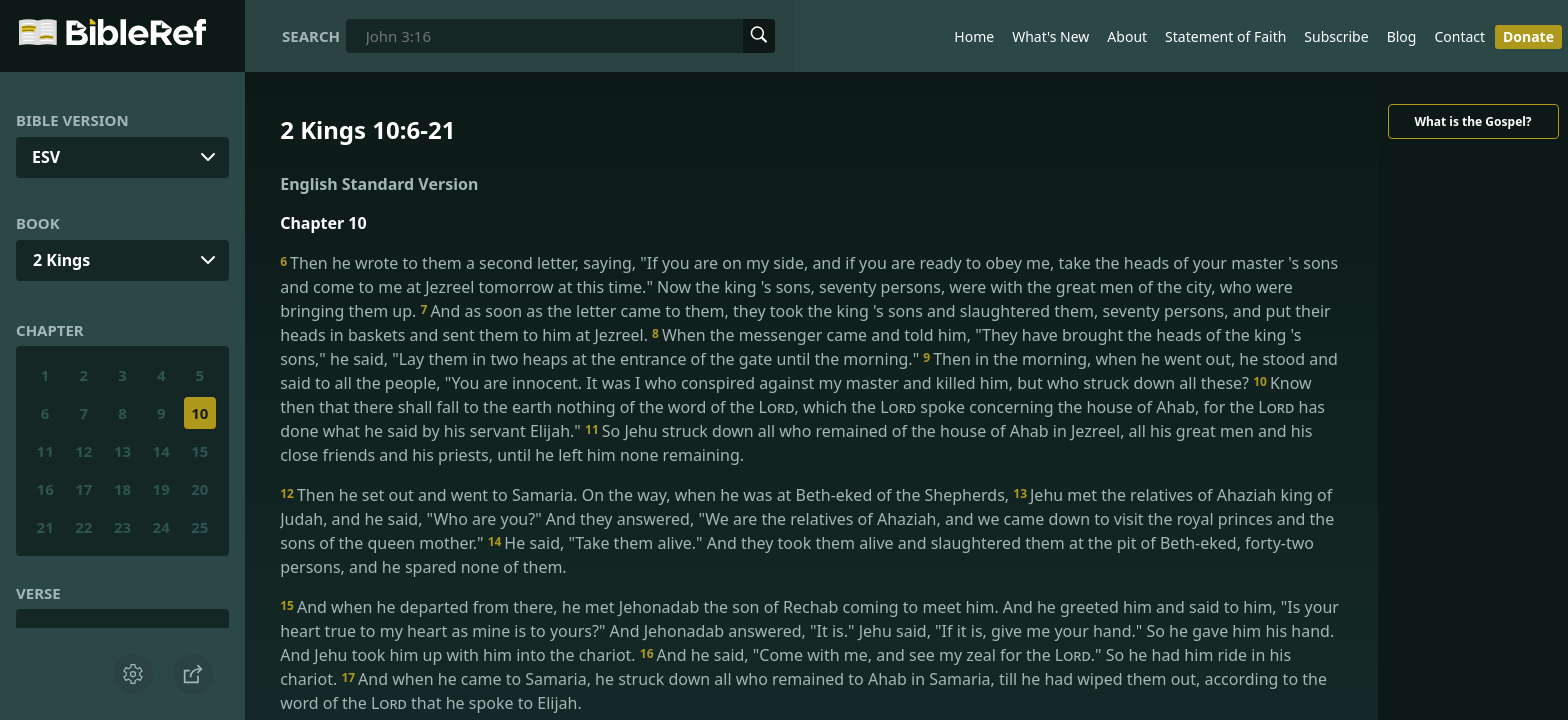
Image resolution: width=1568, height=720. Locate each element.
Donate (1528, 36)
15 (199, 451)
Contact (1459, 36)
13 (122, 451)
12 (83, 451)
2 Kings (61, 260)
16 (45, 489)
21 (45, 527)
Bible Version (72, 120)
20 (199, 489)
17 (83, 489)
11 (45, 451)
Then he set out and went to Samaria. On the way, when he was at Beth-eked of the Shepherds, (646, 495)
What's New (1050, 36)
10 (199, 413)
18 (122, 489)
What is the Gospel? (1472, 121)
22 (83, 527)
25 (199, 527)
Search (311, 36)
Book (38, 223)
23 (122, 527)
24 (161, 527)
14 (161, 451)
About (1127, 36)
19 (161, 489)
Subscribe (1336, 36)
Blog (1402, 36)
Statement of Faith (1225, 36)
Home (974, 36)
